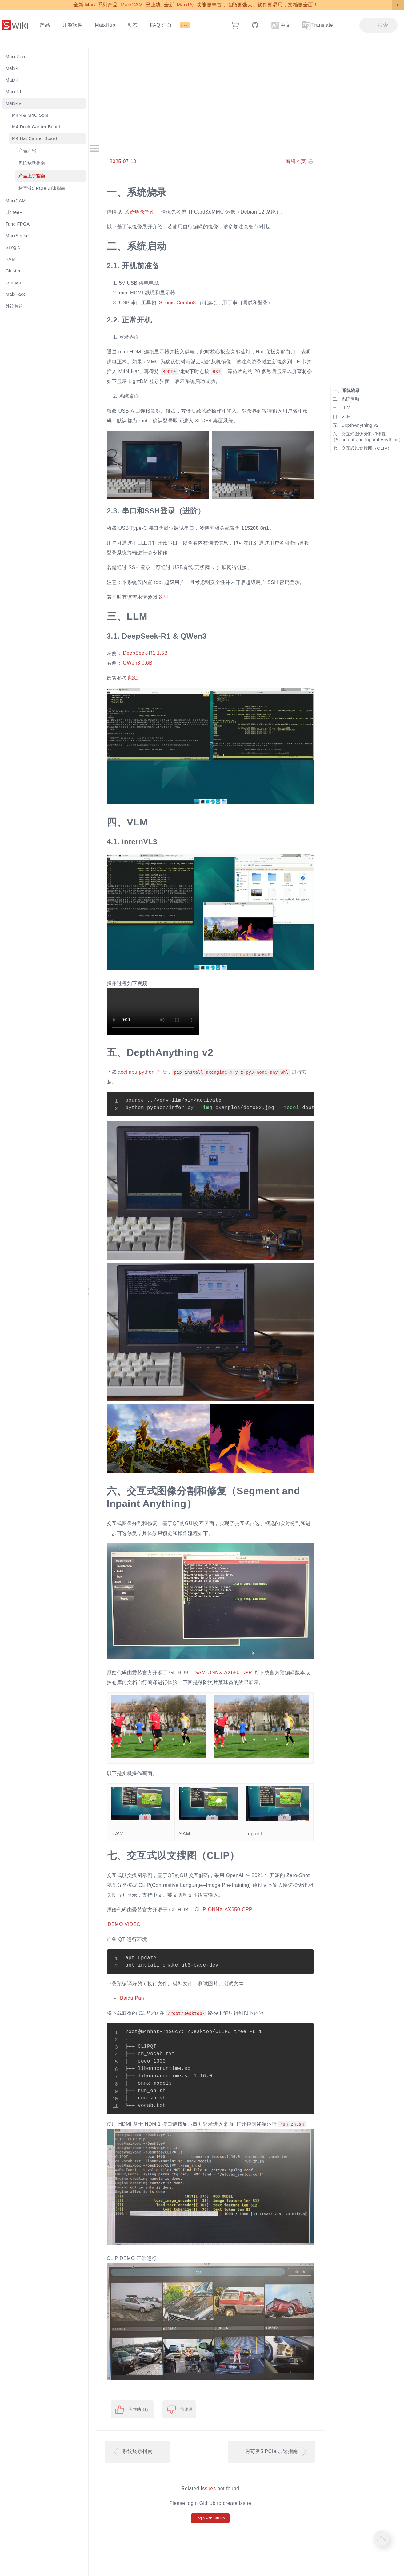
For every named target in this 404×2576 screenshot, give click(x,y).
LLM (346, 407)
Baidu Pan (132, 1998)
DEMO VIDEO (124, 1924)
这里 (163, 597)
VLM (346, 416)
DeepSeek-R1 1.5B (145, 653)
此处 (133, 678)
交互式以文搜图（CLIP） (367, 448)
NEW (185, 25)
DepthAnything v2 (360, 425)
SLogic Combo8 (177, 302)
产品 (45, 25)
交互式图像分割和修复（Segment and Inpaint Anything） (367, 436)
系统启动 (350, 399)
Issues (208, 2488)
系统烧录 (351, 390)
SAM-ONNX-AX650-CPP (223, 1672)
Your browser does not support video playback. (153, 1011)
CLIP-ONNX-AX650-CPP (223, 1909)
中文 (280, 25)
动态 (133, 25)
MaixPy (185, 4)
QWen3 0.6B (137, 663)
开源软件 (72, 25)
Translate (317, 25)
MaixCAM (132, 4)
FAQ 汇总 (161, 25)
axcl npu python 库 (139, 1072)
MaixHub (105, 25)
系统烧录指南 (139, 211)
